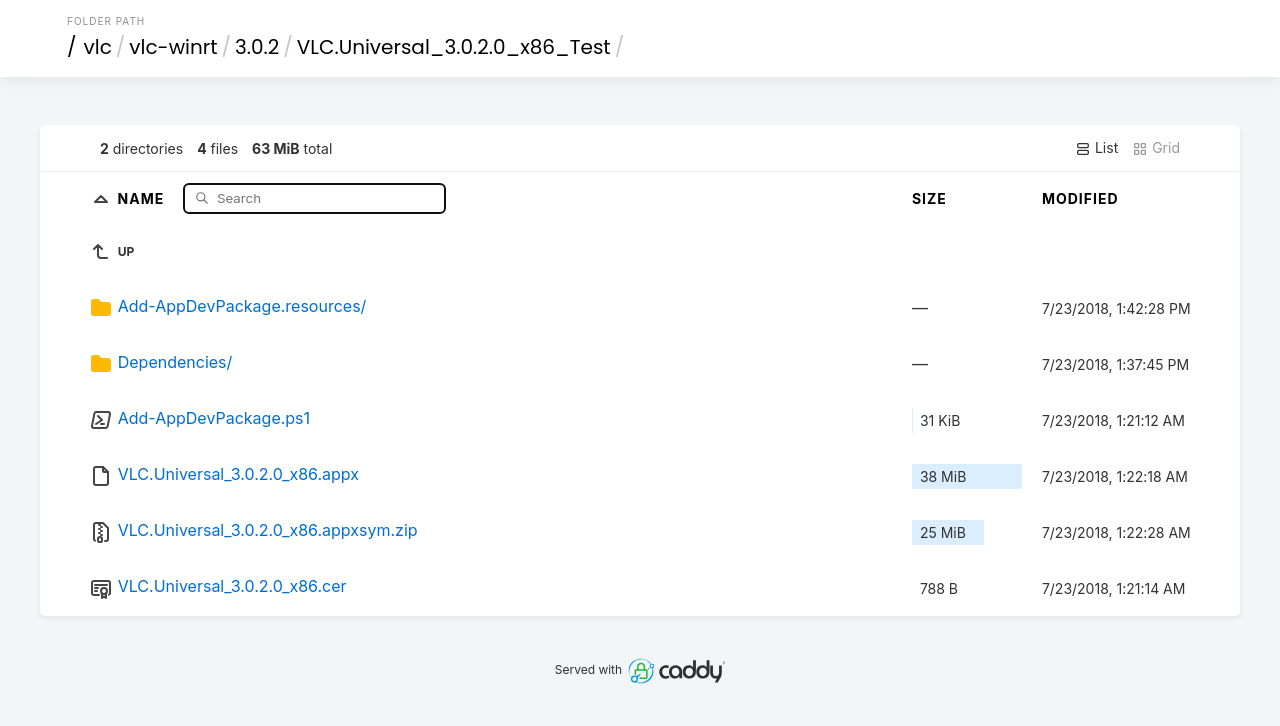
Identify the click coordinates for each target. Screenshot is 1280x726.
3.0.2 (257, 47)
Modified (1080, 198)
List (1096, 148)
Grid (1156, 148)
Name (143, 197)
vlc (98, 47)
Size (929, 198)
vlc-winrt (173, 47)
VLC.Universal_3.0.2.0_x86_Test (454, 47)
